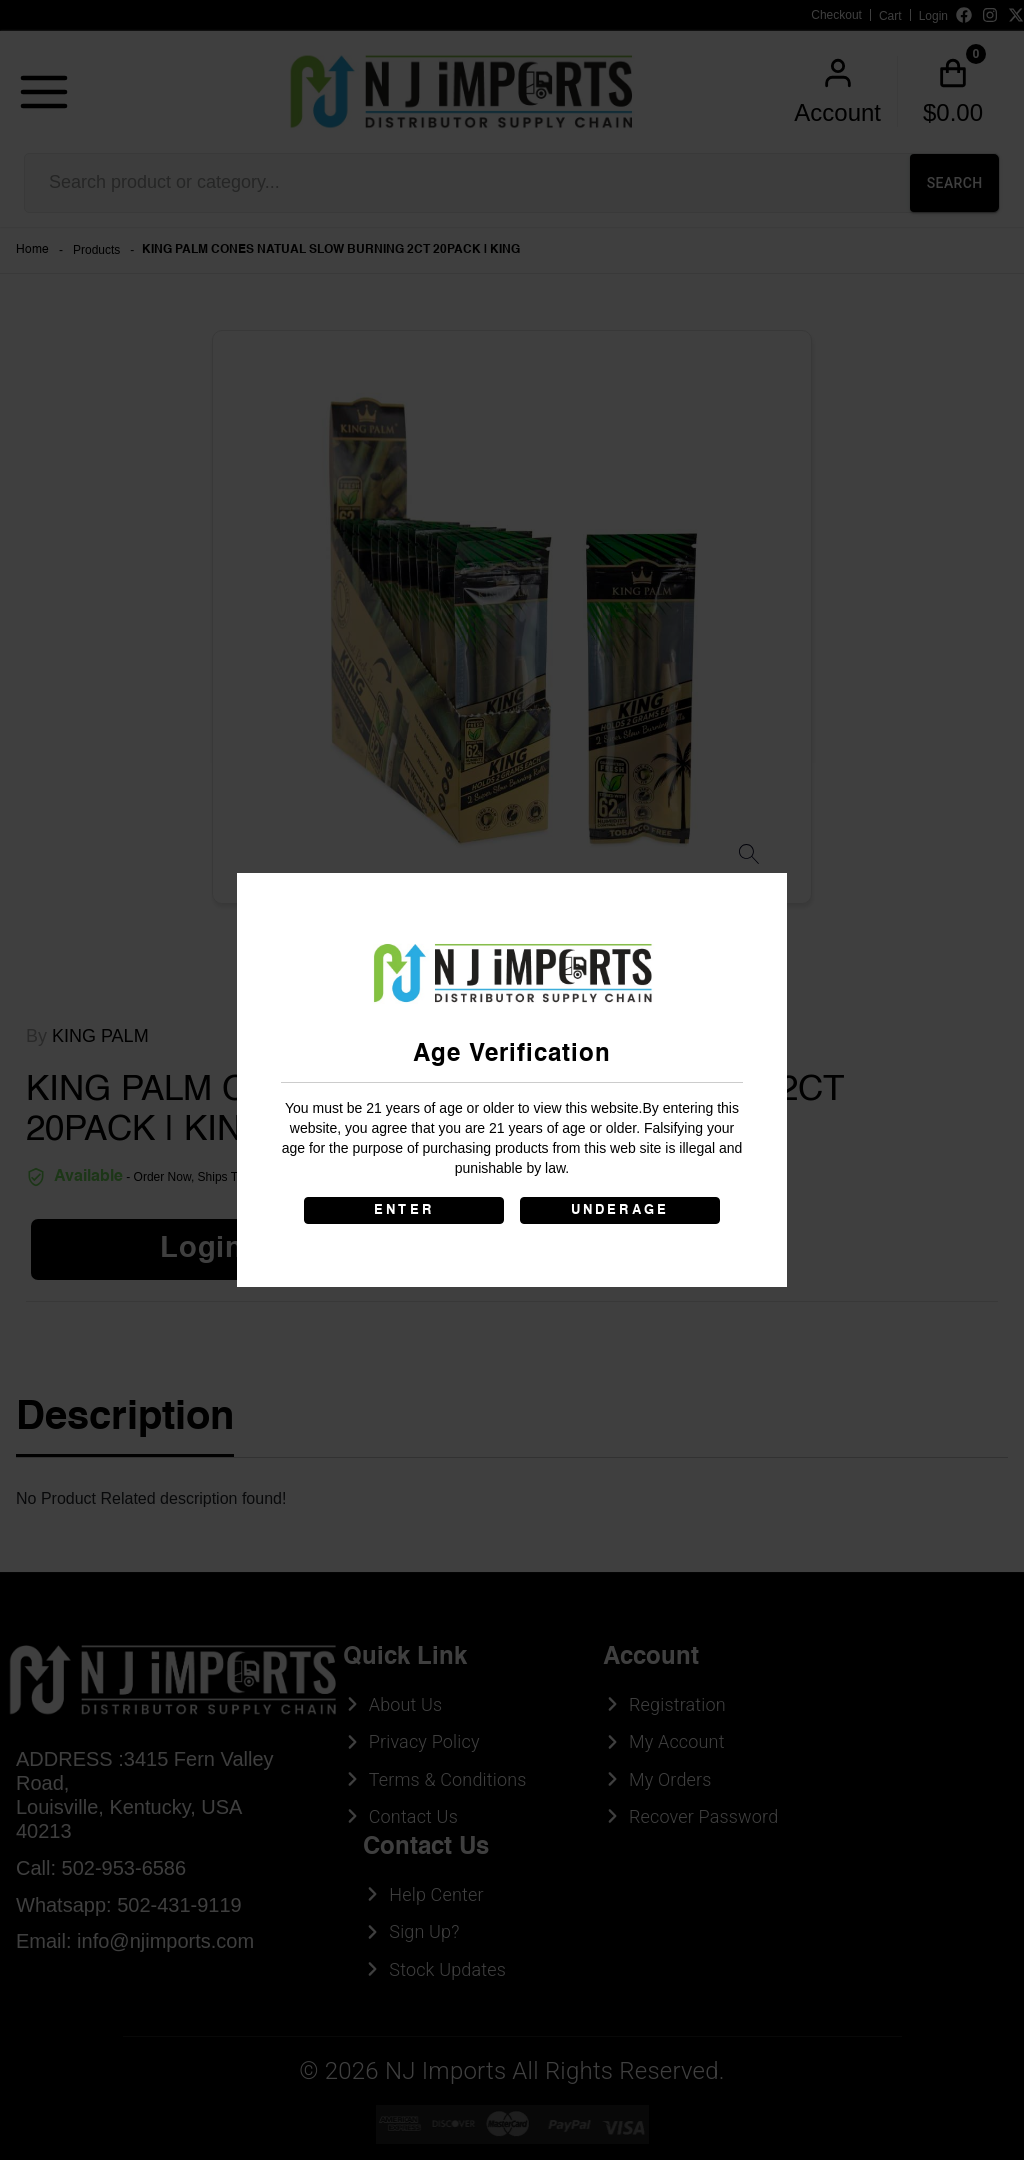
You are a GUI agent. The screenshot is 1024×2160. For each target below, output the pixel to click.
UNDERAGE (620, 1210)
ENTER (404, 1210)
